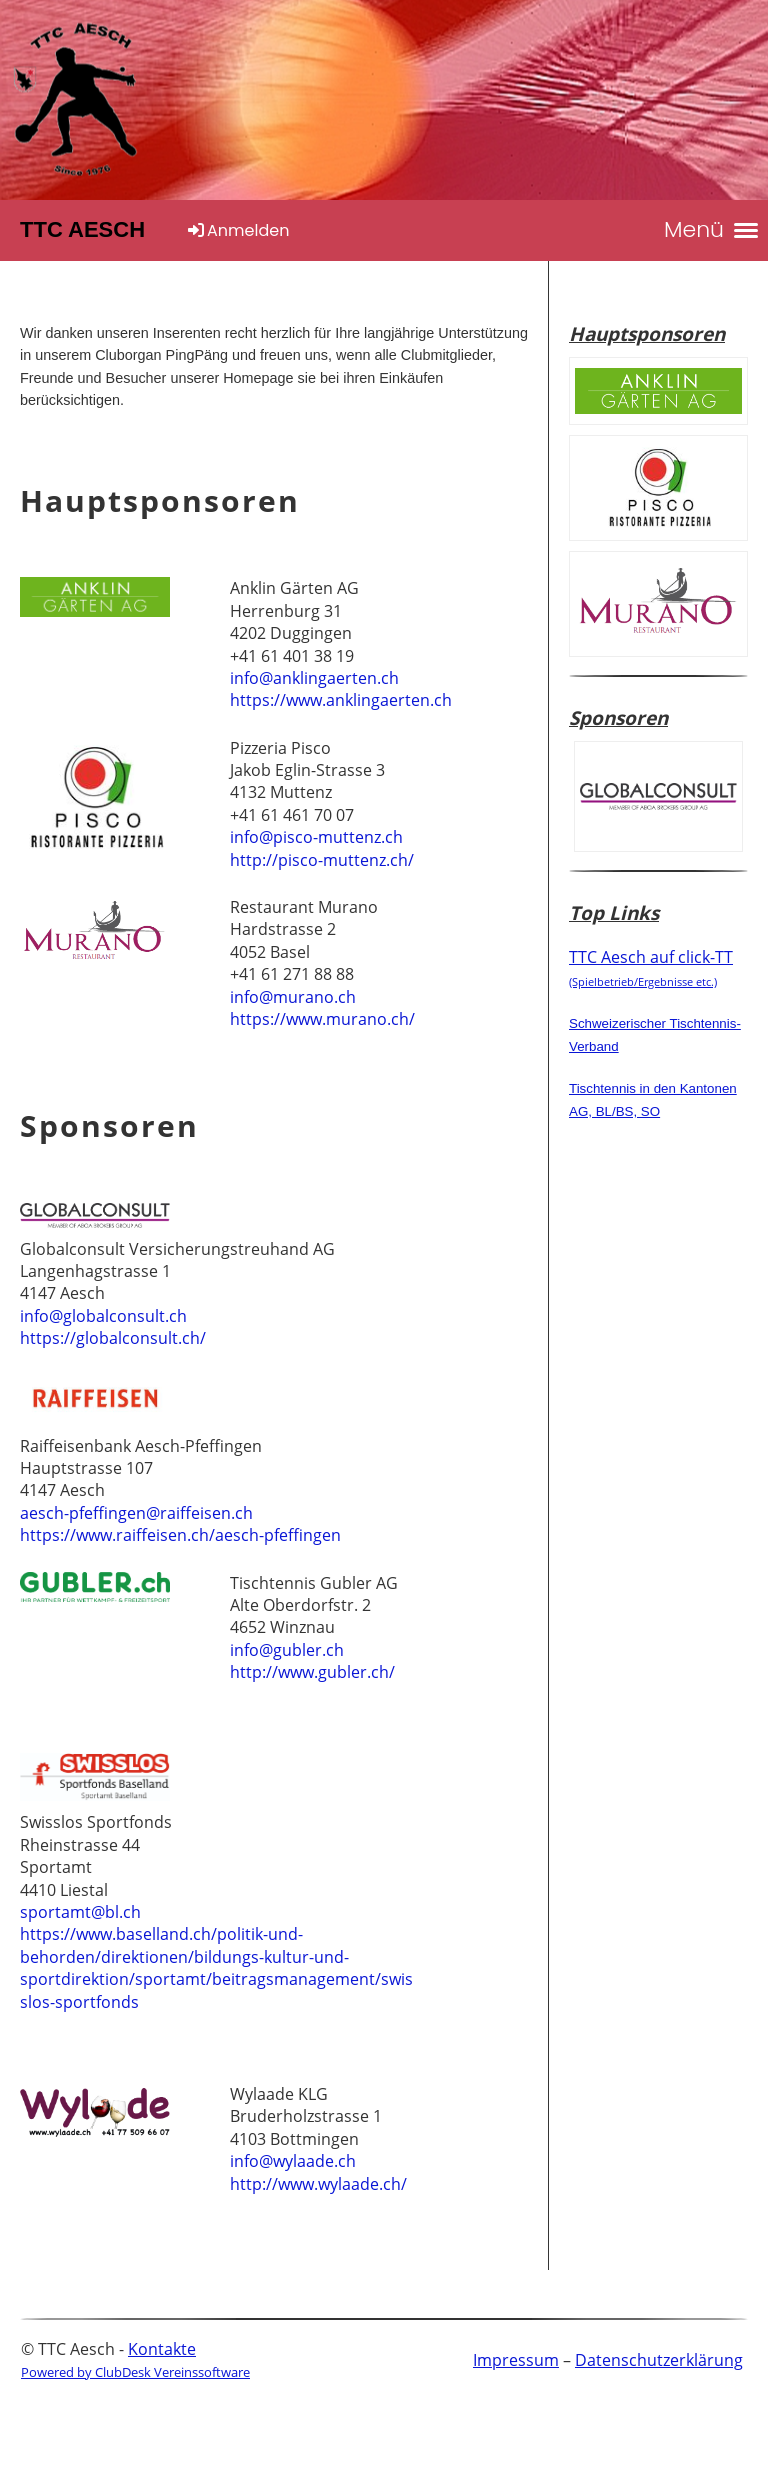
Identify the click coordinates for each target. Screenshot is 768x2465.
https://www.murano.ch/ (322, 1019)
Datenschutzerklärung (659, 2360)
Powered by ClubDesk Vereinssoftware (135, 2372)
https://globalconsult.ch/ (113, 1338)
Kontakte (162, 2349)
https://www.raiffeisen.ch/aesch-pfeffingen (180, 1535)
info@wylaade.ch (293, 2161)
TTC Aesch (82, 229)
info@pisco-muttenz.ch (316, 837)
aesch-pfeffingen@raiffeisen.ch (136, 1513)
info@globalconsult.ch (103, 1316)
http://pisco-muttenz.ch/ (322, 860)
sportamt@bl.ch (80, 1912)
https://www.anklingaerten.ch (341, 700)
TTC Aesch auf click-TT (651, 967)
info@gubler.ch (287, 1650)
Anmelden (237, 230)
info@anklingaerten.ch (314, 678)
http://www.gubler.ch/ (312, 1672)
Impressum (516, 2360)
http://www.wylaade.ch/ (318, 2184)
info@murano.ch (293, 997)
